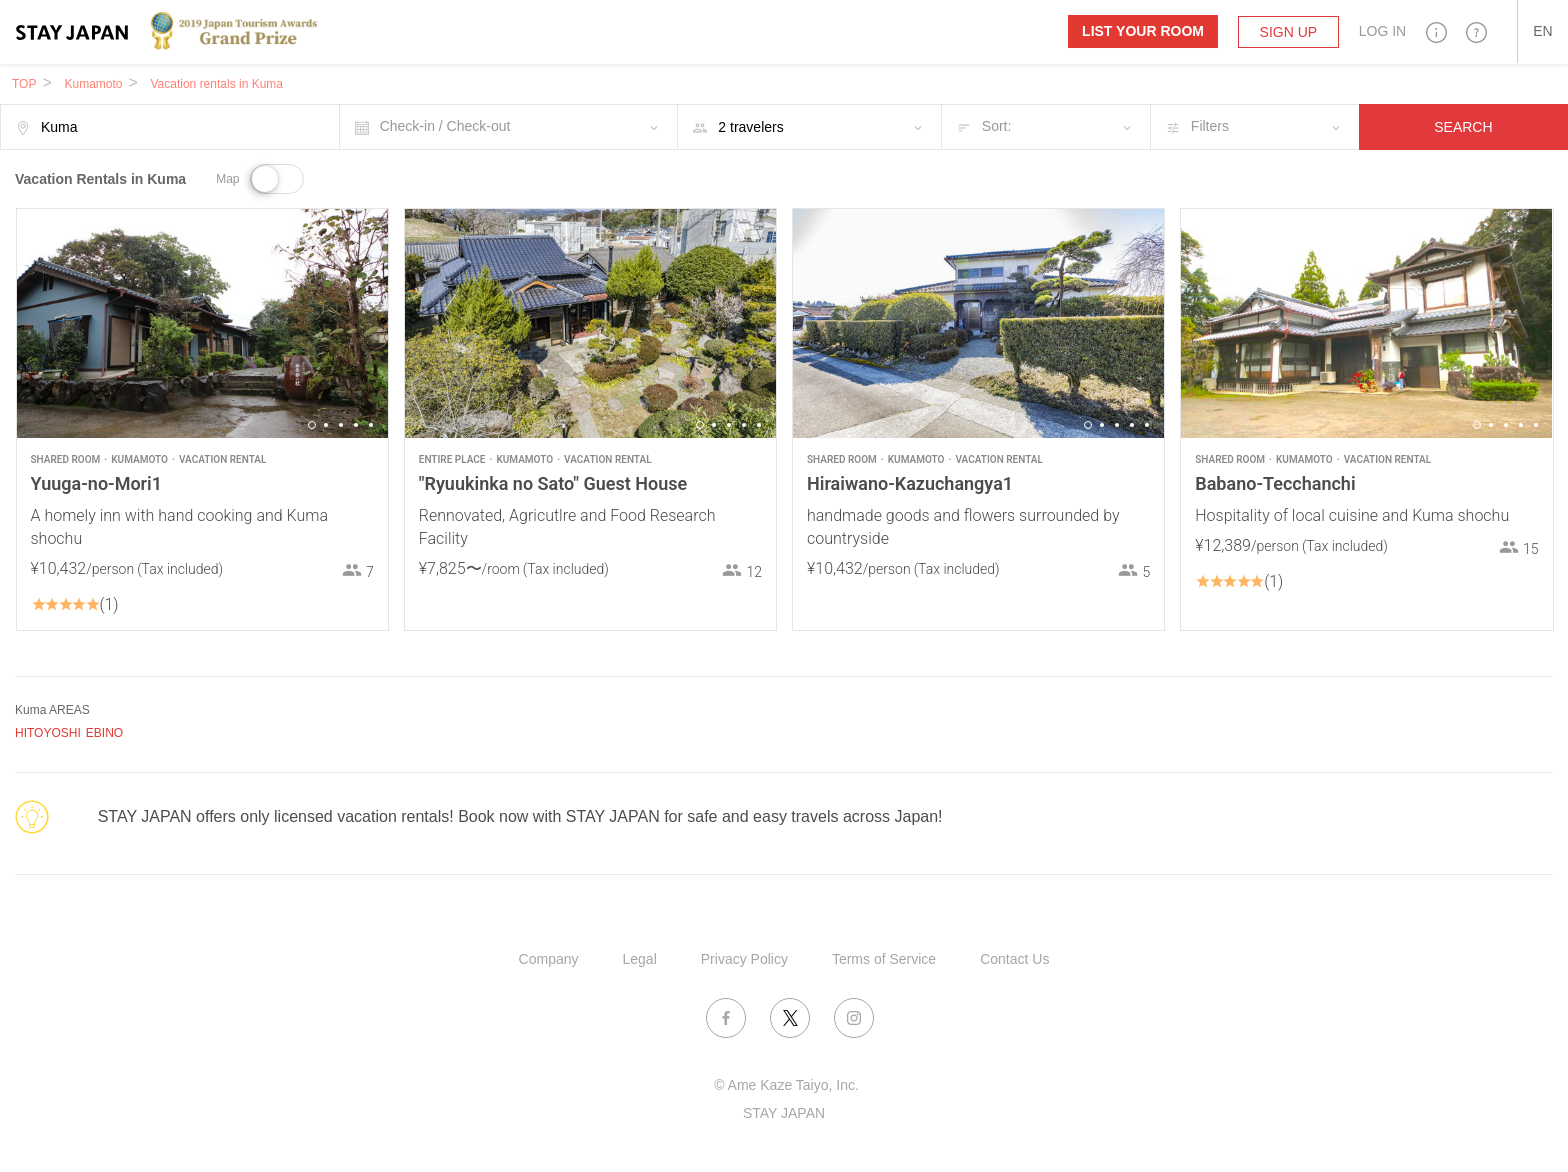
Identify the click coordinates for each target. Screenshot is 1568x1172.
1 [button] (312, 425)
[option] (202, 323)
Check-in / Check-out (445, 126)
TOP (24, 84)
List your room (1143, 31)
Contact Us (1014, 959)
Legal (640, 959)
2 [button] (326, 425)
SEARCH (1463, 127)
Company (549, 959)
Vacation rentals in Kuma (216, 84)
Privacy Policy (744, 959)
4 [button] (356, 425)
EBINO (104, 733)
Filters (1210, 126)
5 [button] (371, 425)
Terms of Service (884, 959)
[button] (1436, 31)
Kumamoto (93, 84)
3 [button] (341, 425)
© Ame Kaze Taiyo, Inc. (786, 1085)
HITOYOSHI (48, 733)
